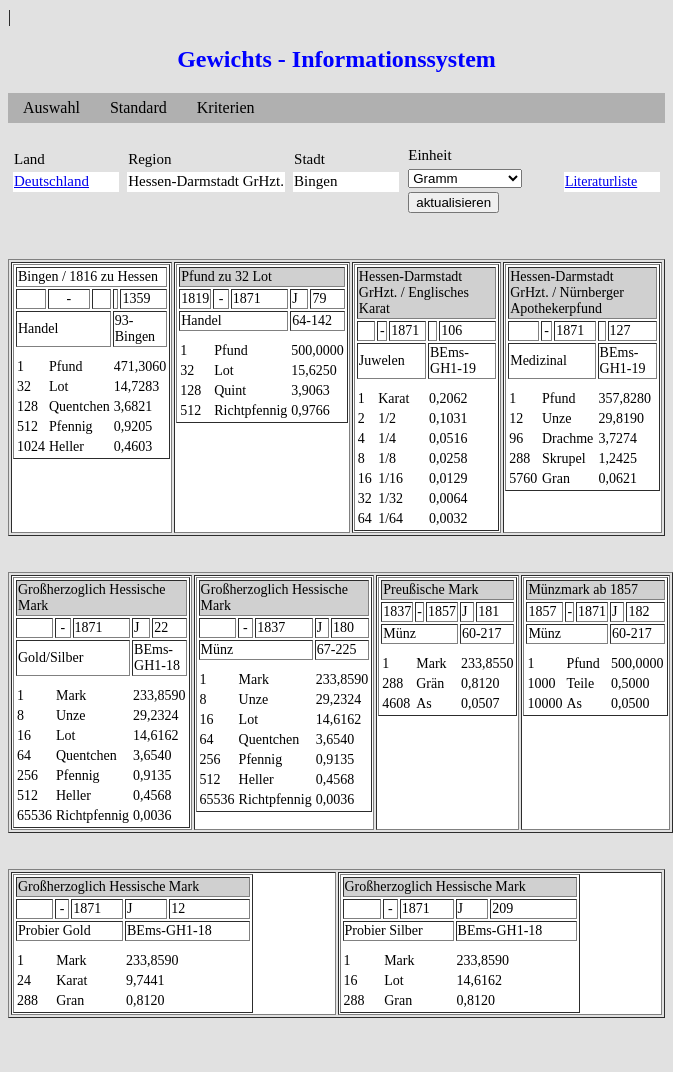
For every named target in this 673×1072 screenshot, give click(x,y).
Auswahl (51, 107)
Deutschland (51, 181)
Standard (138, 107)
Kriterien (226, 107)
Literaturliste (601, 181)
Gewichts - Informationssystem (336, 59)
